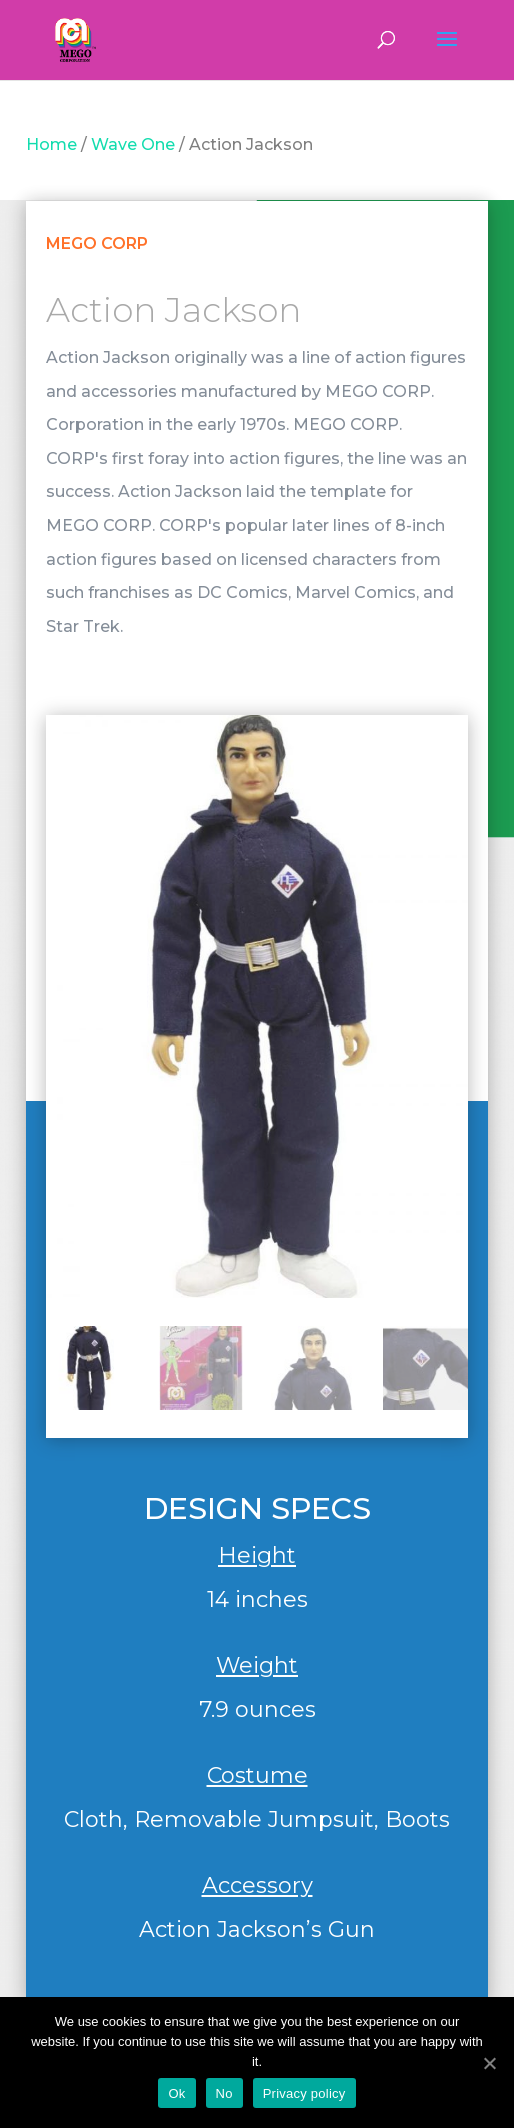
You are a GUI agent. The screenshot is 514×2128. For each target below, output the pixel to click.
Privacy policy (304, 2093)
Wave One (133, 144)
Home (51, 144)
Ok (176, 2093)
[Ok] (489, 2063)
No (224, 2093)
